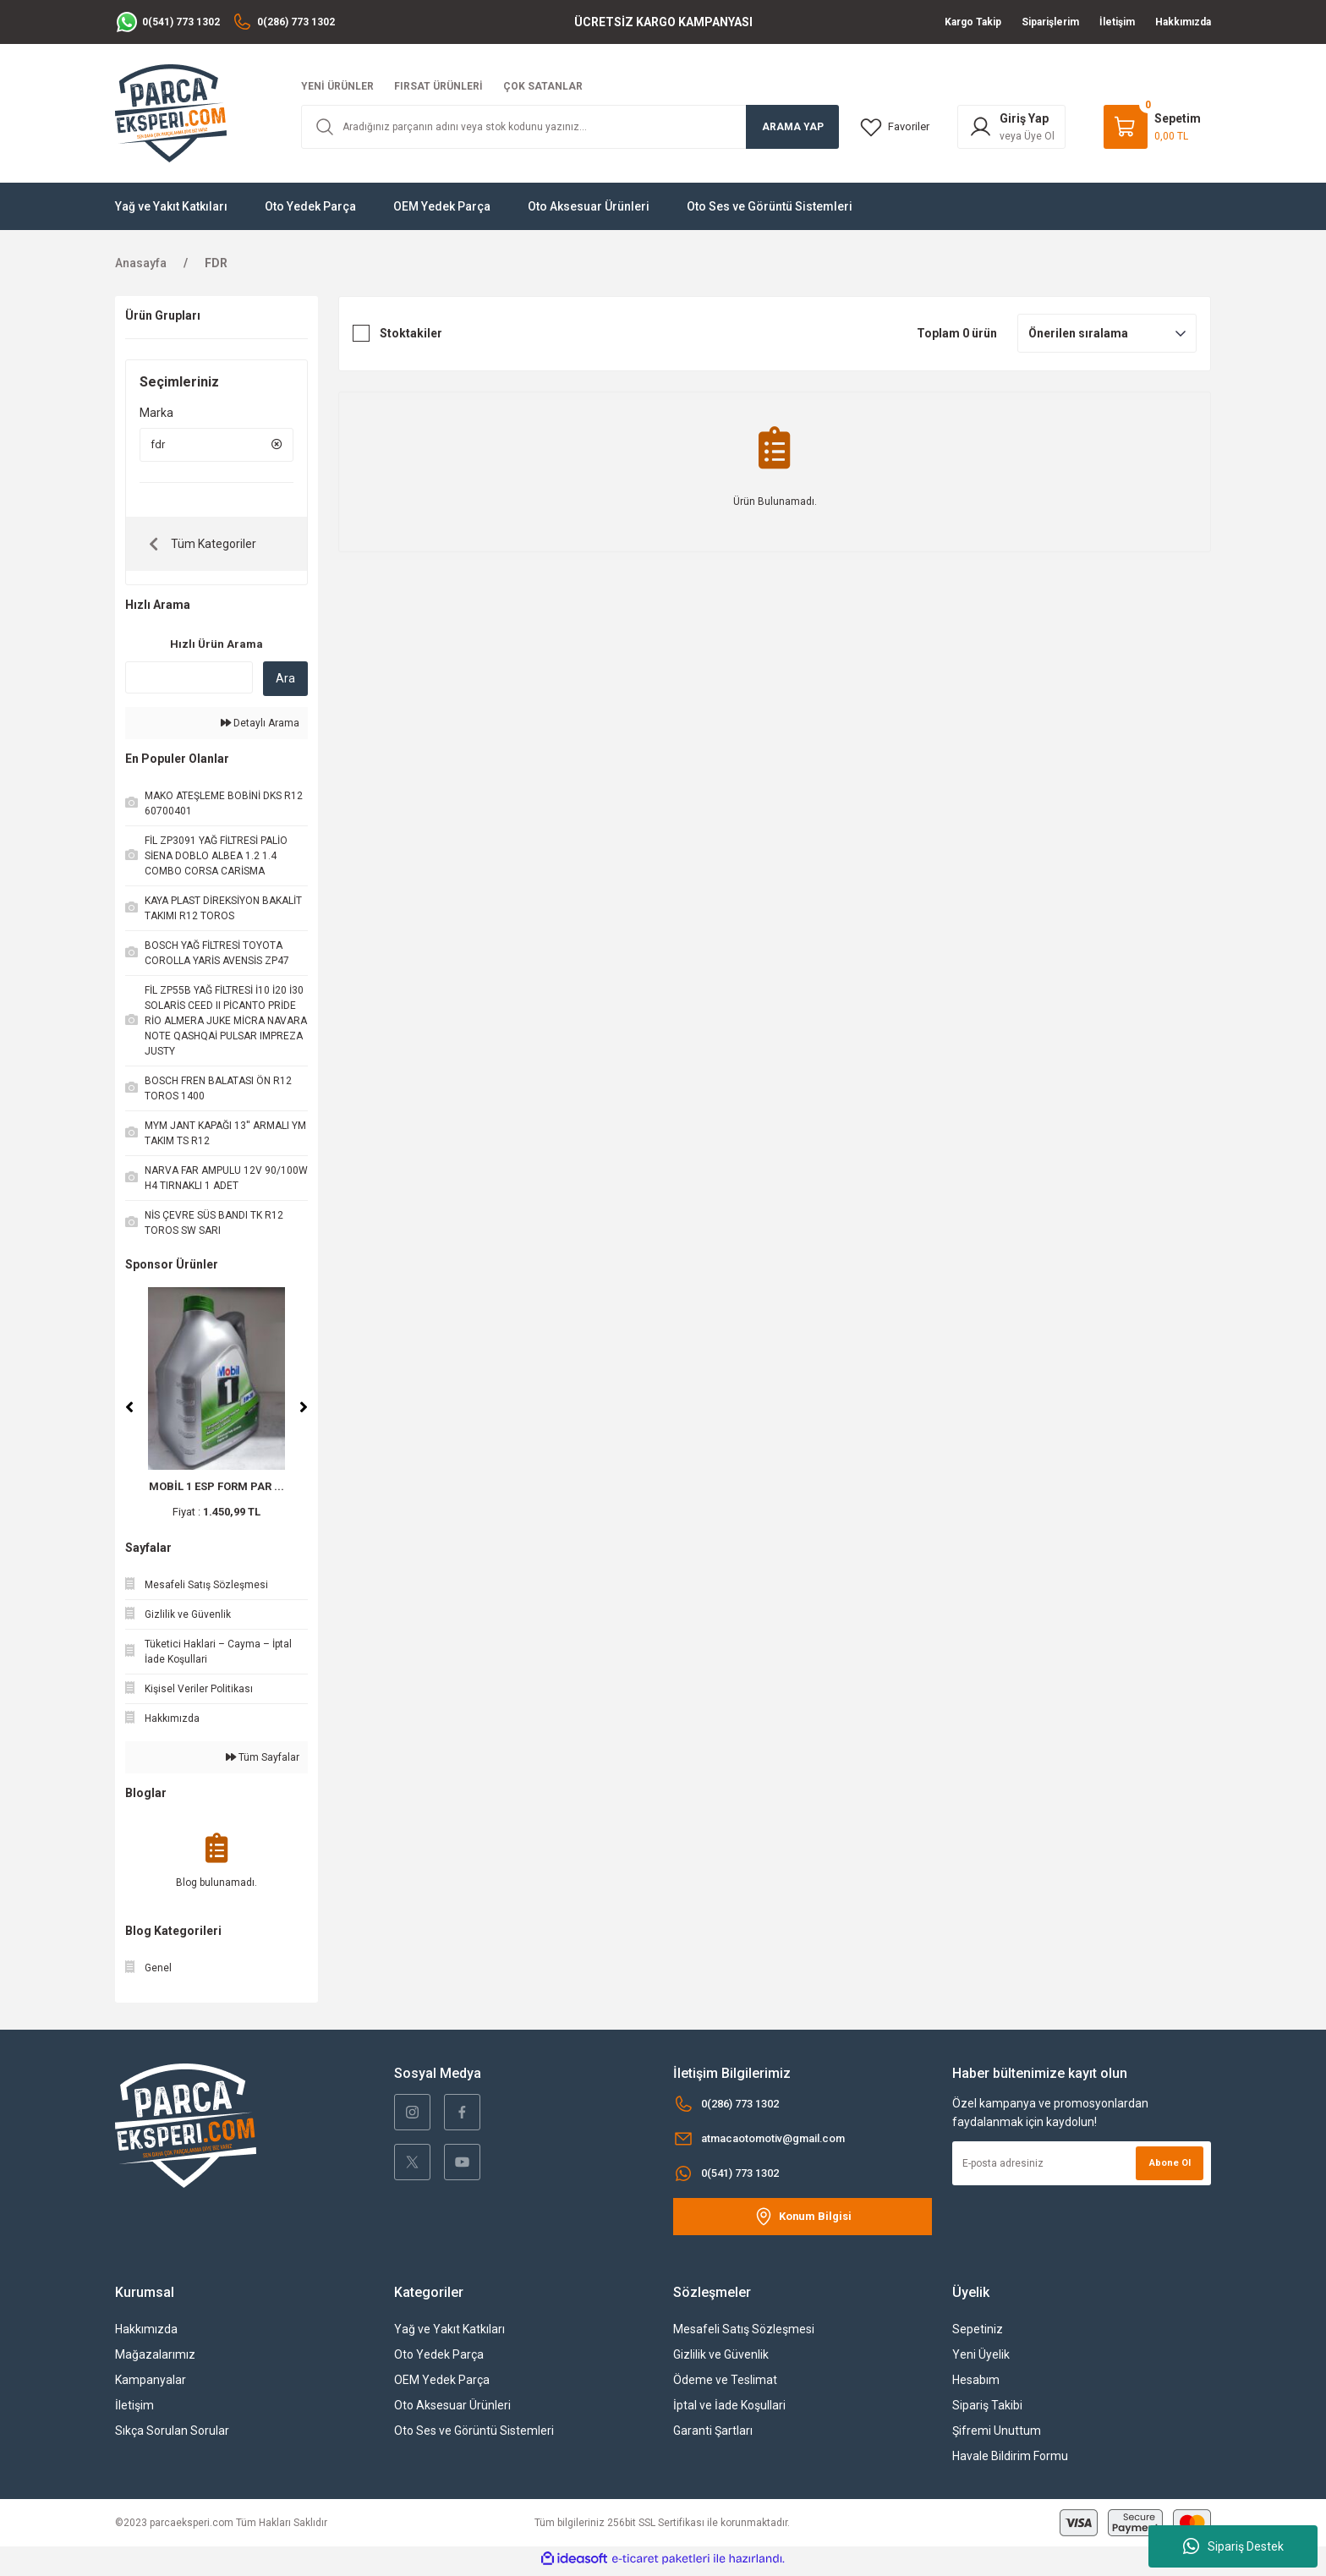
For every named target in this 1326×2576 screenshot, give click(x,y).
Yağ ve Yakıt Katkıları (449, 2334)
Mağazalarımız (155, 2359)
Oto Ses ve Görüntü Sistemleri (474, 2435)
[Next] (303, 1412)
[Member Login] (1015, 127)
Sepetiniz (977, 2334)
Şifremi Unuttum (996, 2435)
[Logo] (171, 112)
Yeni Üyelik (981, 2359)
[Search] (570, 127)
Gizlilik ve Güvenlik (721, 2359)
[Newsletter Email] (1081, 2168)
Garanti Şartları (713, 2435)
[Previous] (129, 1412)
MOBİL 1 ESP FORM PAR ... (216, 1491)
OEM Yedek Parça (442, 2385)
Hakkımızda (146, 2334)
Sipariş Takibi (987, 2410)
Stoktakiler (411, 333)
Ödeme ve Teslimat (725, 2385)
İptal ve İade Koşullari (729, 2410)
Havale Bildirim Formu (1010, 2461)
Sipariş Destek (1233, 2546)
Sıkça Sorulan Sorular (172, 2435)
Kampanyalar (150, 2385)
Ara (285, 683)
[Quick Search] (189, 682)
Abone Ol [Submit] (1167, 2168)
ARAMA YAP (793, 127)
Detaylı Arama (260, 728)
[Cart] (1152, 127)
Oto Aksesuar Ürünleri (452, 2410)
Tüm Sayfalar (262, 1762)
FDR (216, 263)
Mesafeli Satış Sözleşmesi (743, 2334)
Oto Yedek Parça (439, 2359)
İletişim (134, 2410)
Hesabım (976, 2385)
